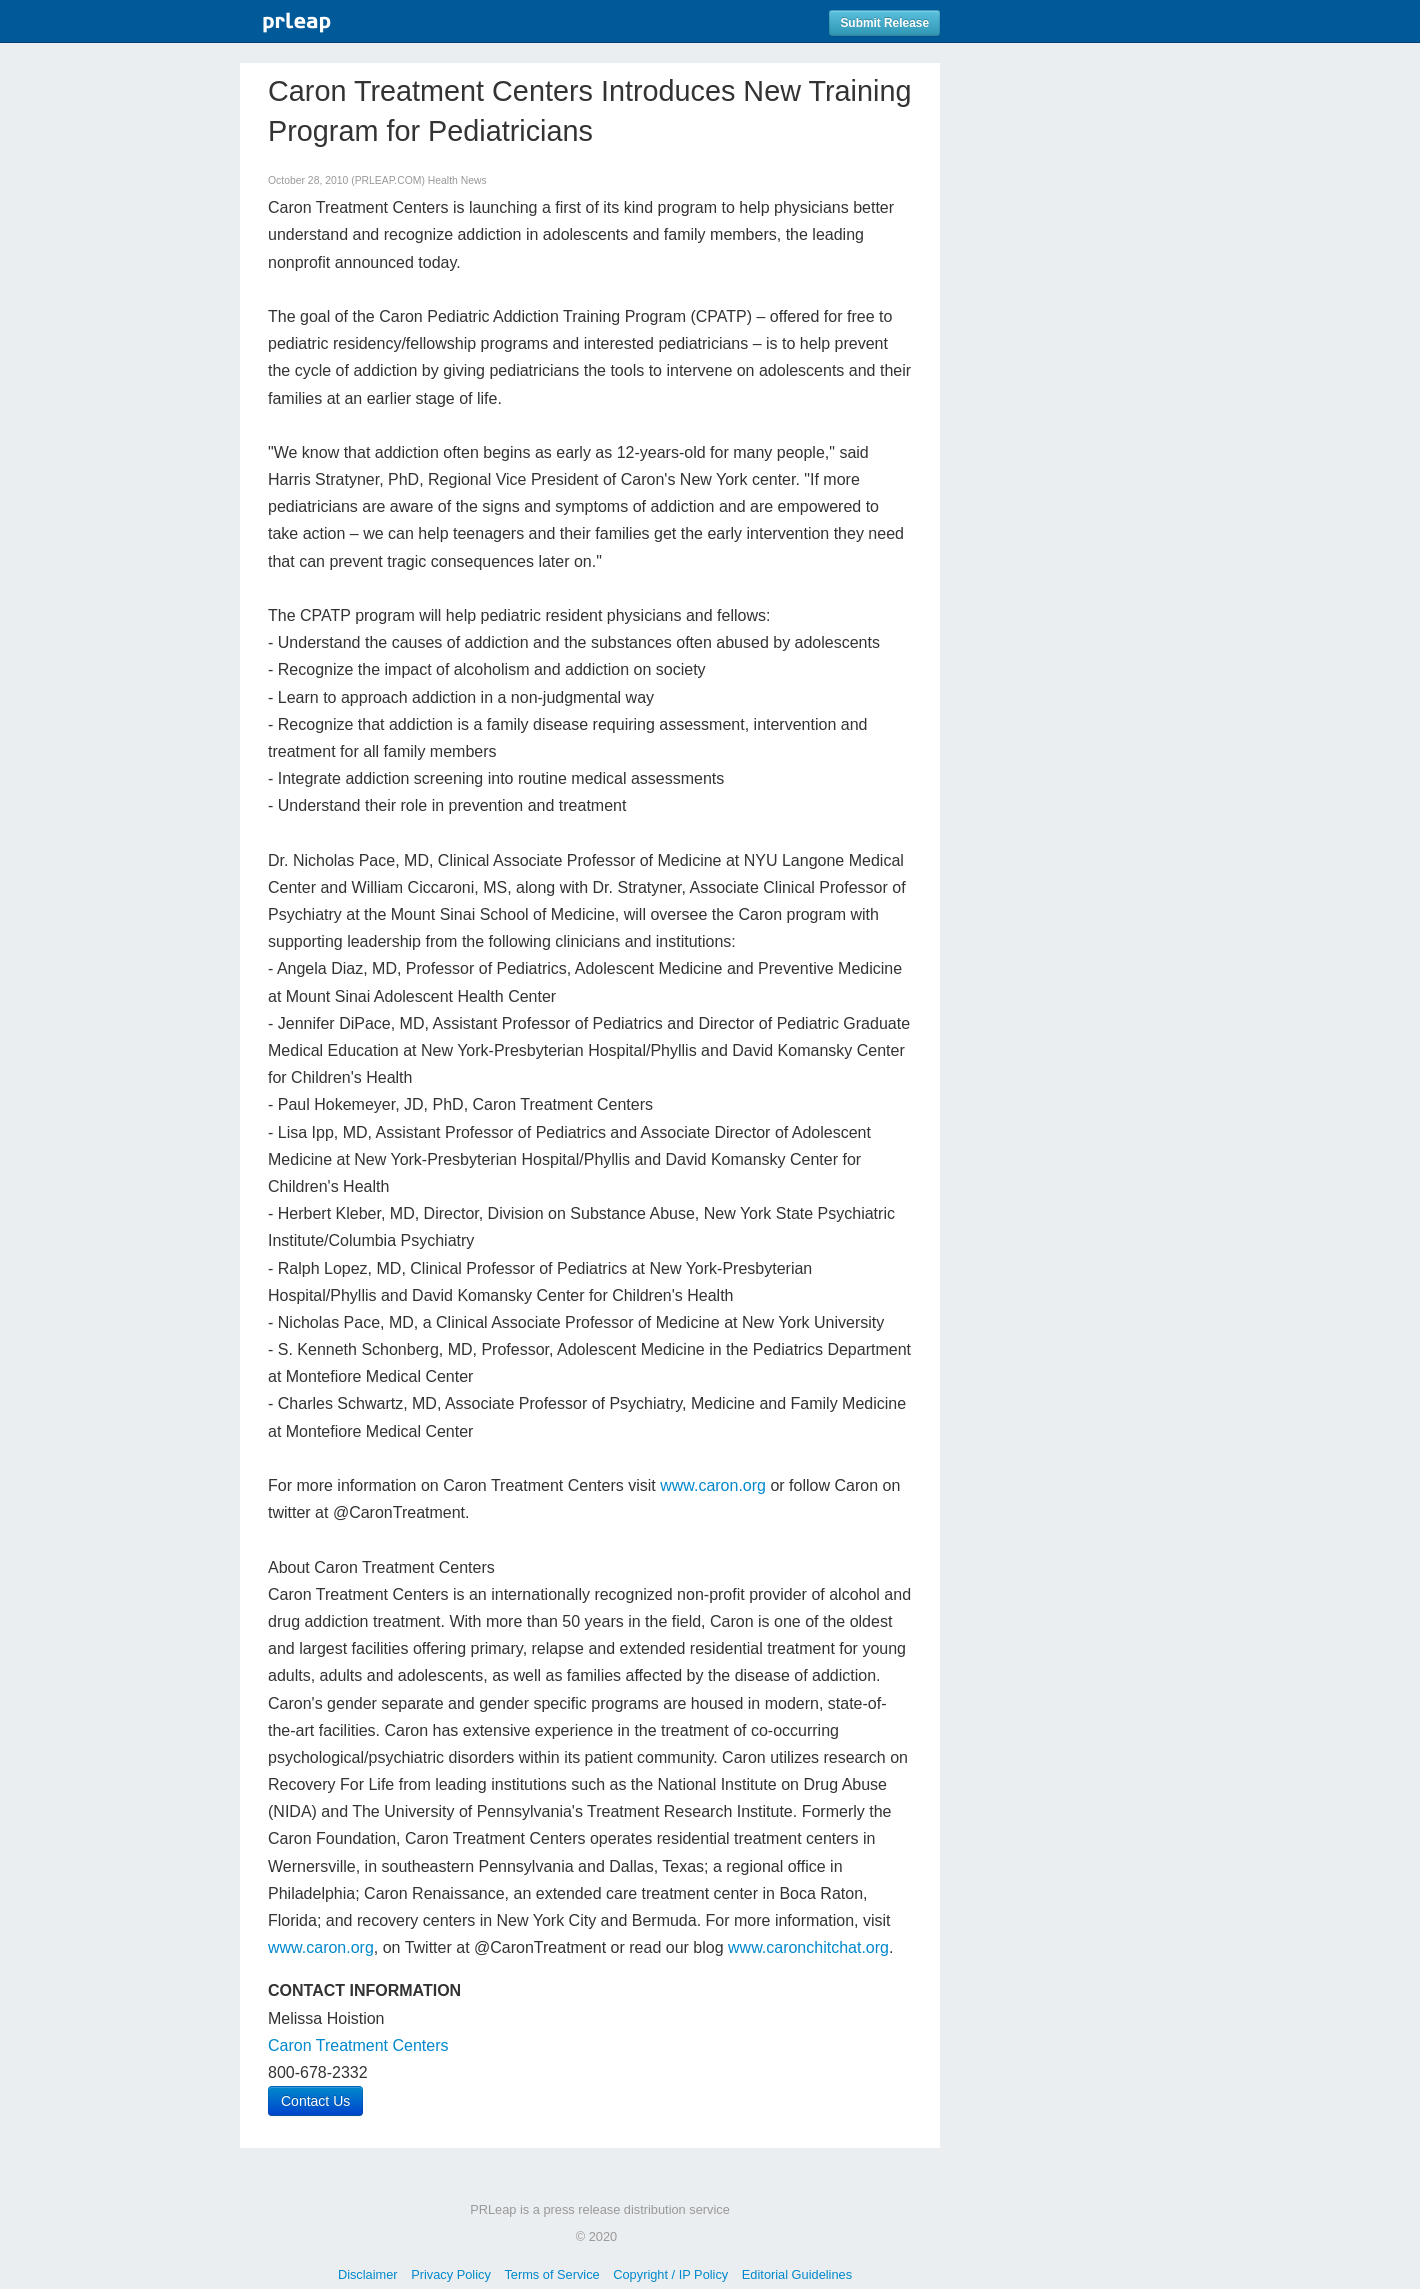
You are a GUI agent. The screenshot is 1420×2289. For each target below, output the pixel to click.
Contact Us (315, 2101)
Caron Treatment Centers (358, 2045)
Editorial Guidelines (797, 2274)
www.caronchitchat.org (808, 1947)
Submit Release (884, 23)
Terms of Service (551, 2274)
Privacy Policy (451, 2274)
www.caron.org (713, 1485)
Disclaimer (368, 2274)
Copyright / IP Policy (670, 2274)
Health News (457, 180)
